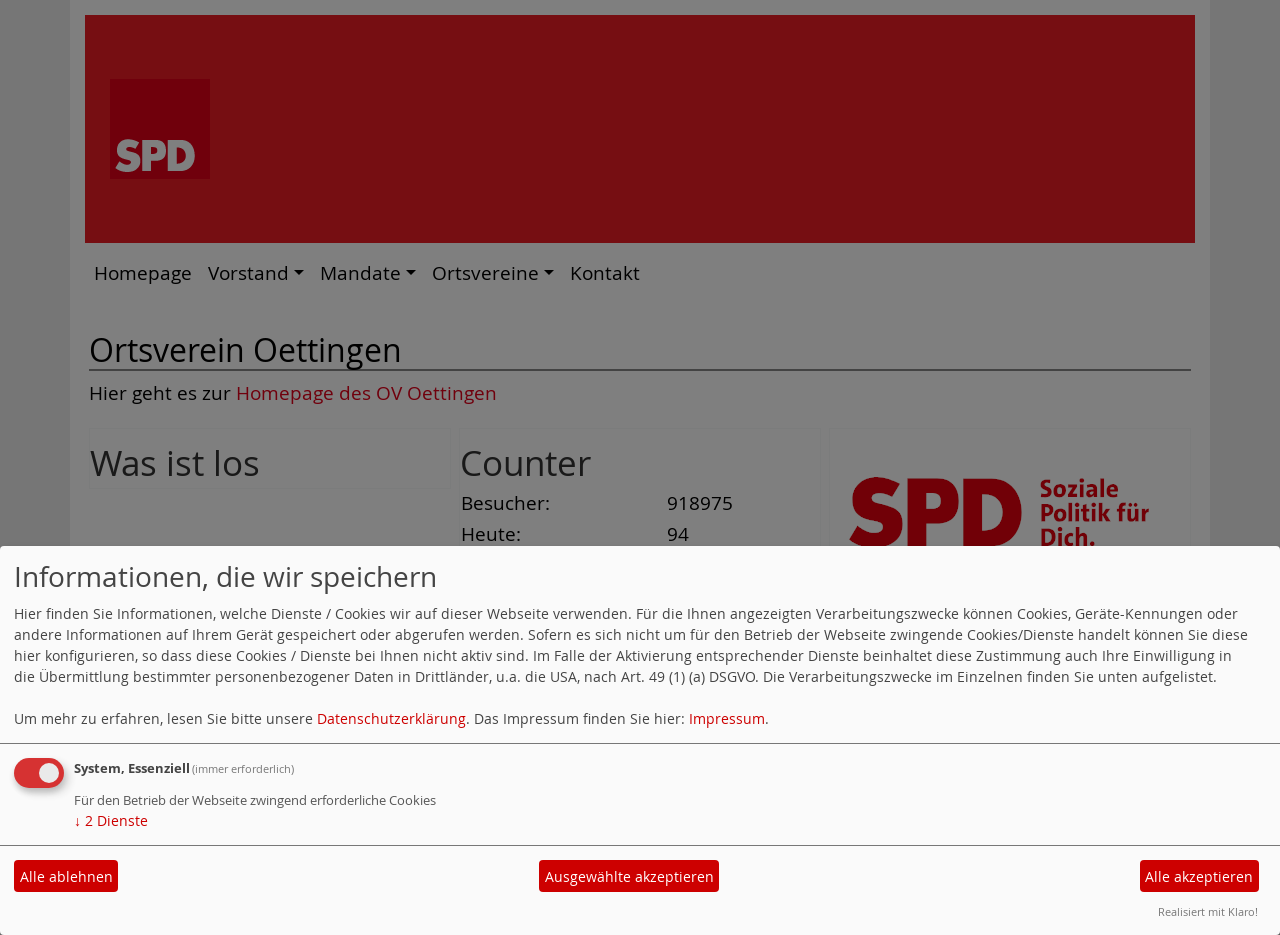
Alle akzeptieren (1199, 876)
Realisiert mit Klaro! (1208, 911)
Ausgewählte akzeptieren (629, 876)
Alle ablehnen (66, 876)
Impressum (727, 718)
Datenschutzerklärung (391, 718)
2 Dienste (111, 820)
